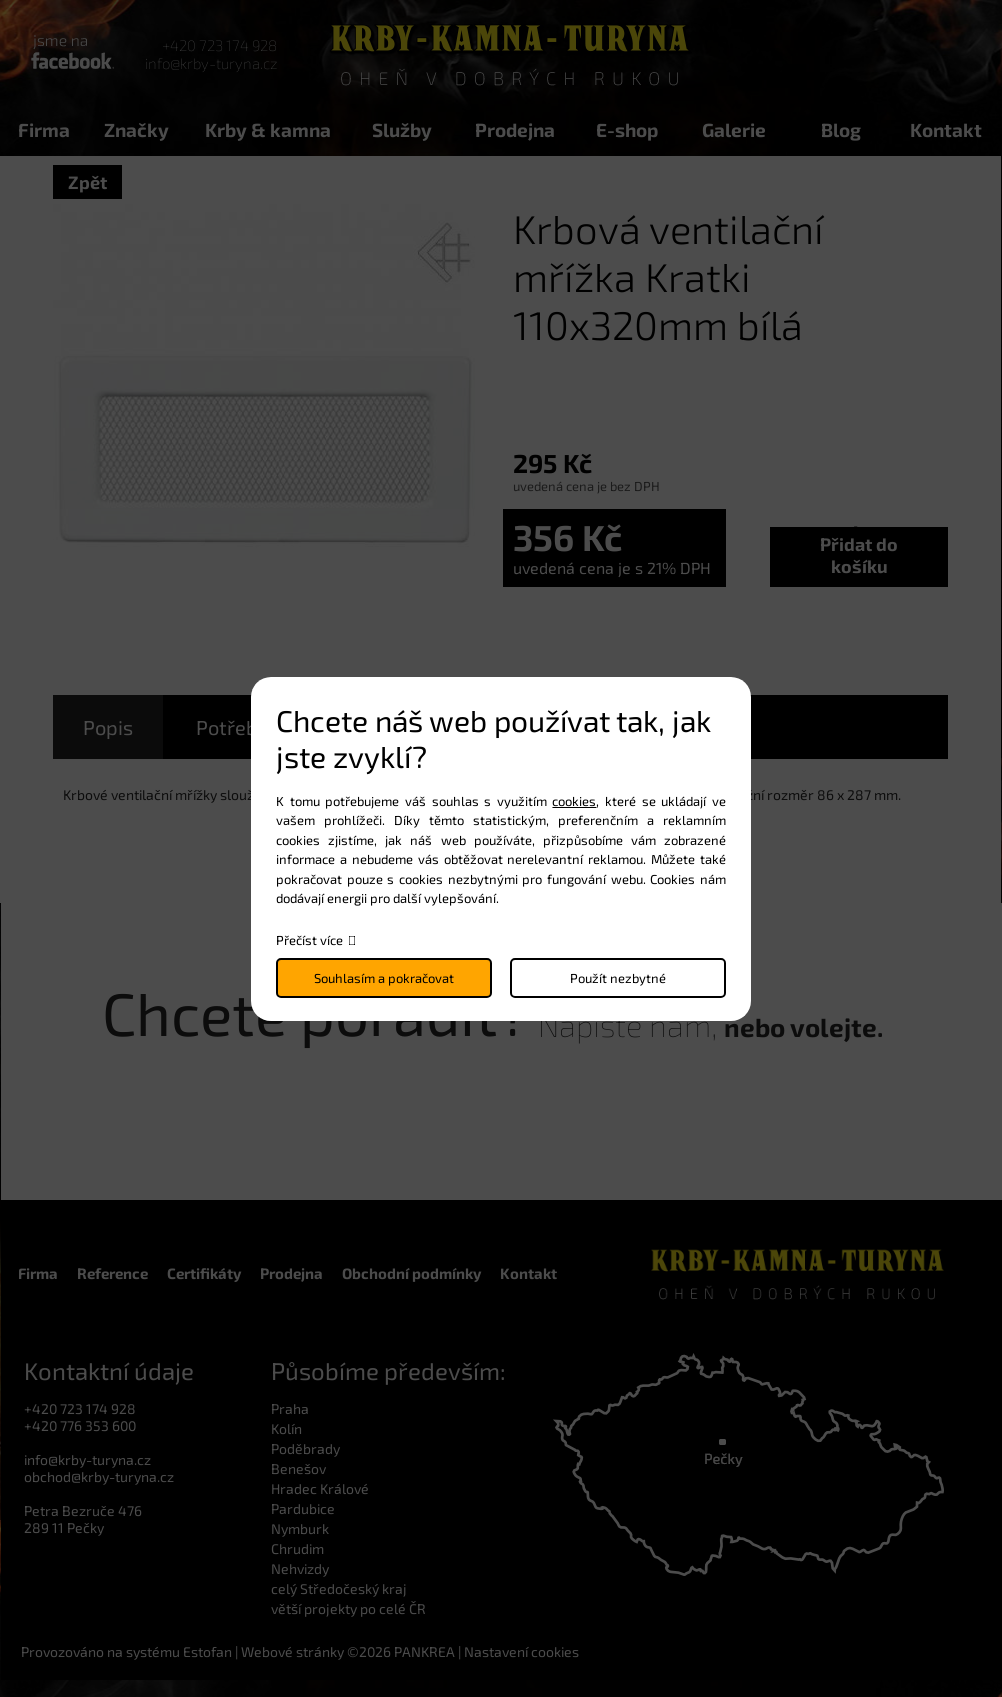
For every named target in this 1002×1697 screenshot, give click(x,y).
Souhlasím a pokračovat (384, 978)
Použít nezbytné (618, 978)
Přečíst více (309, 940)
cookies (574, 801)
